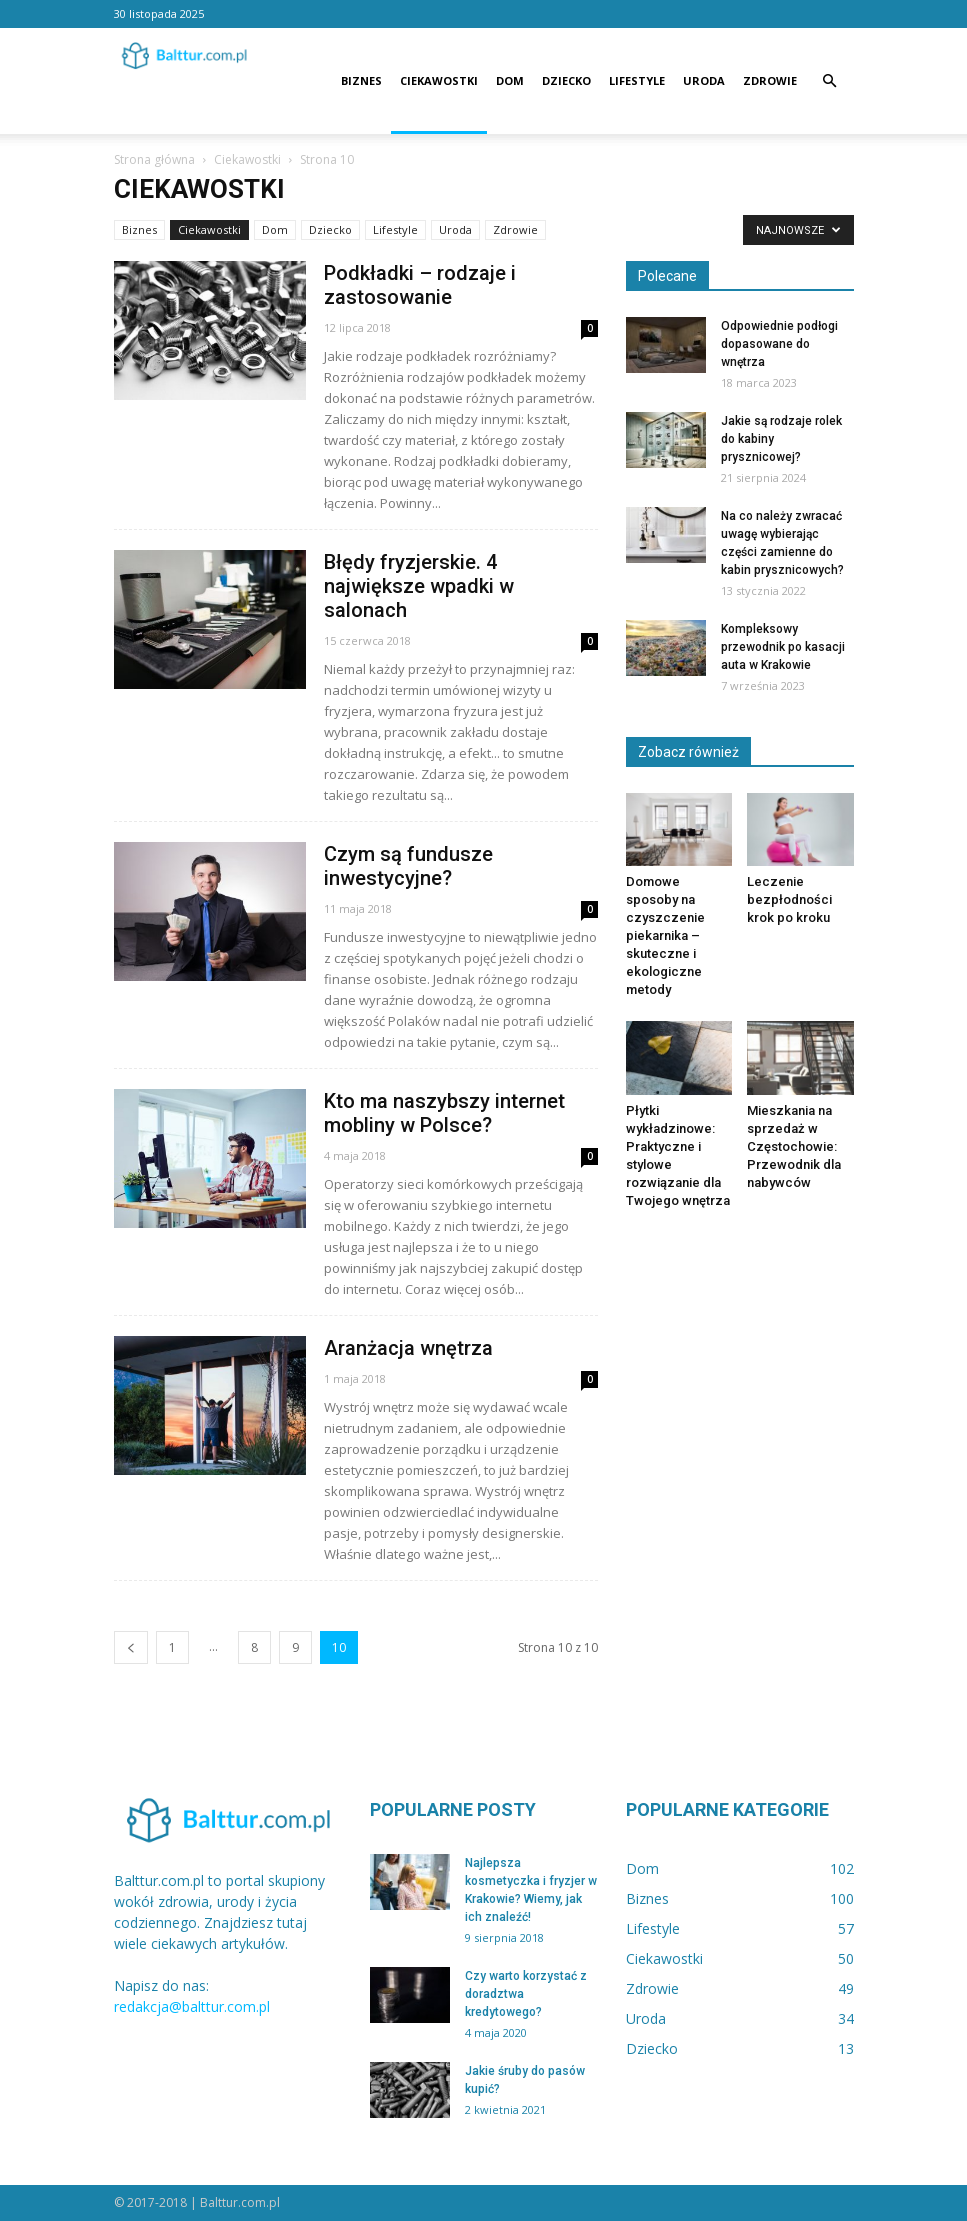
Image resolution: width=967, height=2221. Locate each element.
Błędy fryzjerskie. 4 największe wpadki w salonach (419, 586)
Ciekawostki (439, 80)
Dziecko (566, 80)
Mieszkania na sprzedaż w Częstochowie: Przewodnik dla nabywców (794, 1146)
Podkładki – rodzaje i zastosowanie (420, 285)
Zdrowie (770, 80)
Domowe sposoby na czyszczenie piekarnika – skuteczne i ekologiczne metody (665, 935)
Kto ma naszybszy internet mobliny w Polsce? (444, 1113)
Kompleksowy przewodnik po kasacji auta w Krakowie (783, 647)
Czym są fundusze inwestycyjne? (408, 866)
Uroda (704, 80)
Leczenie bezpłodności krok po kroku (789, 899)
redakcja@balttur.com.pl (192, 2006)
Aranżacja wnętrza (408, 1348)
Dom (510, 80)
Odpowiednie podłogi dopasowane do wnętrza (779, 344)
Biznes (361, 80)
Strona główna (154, 159)
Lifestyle (637, 80)
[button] (830, 81)
